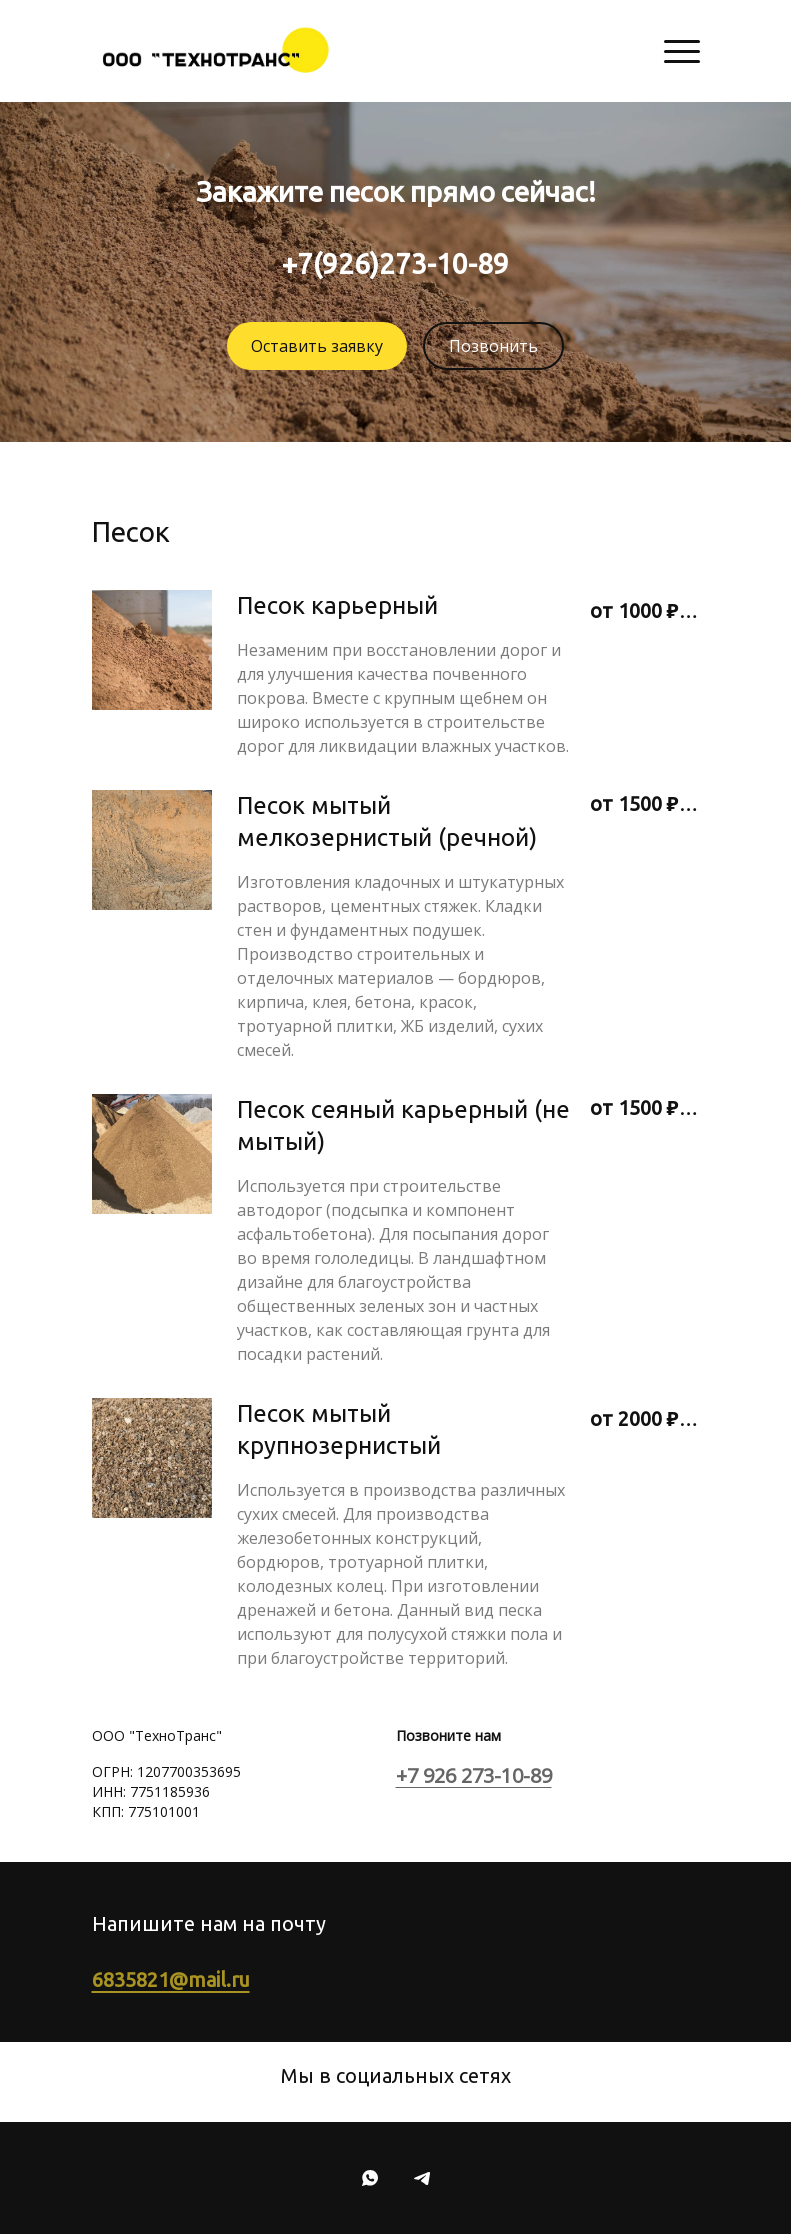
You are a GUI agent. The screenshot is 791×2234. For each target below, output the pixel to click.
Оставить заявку (317, 346)
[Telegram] (422, 2178)
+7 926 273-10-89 (474, 1775)
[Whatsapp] (370, 2178)
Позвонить (493, 346)
